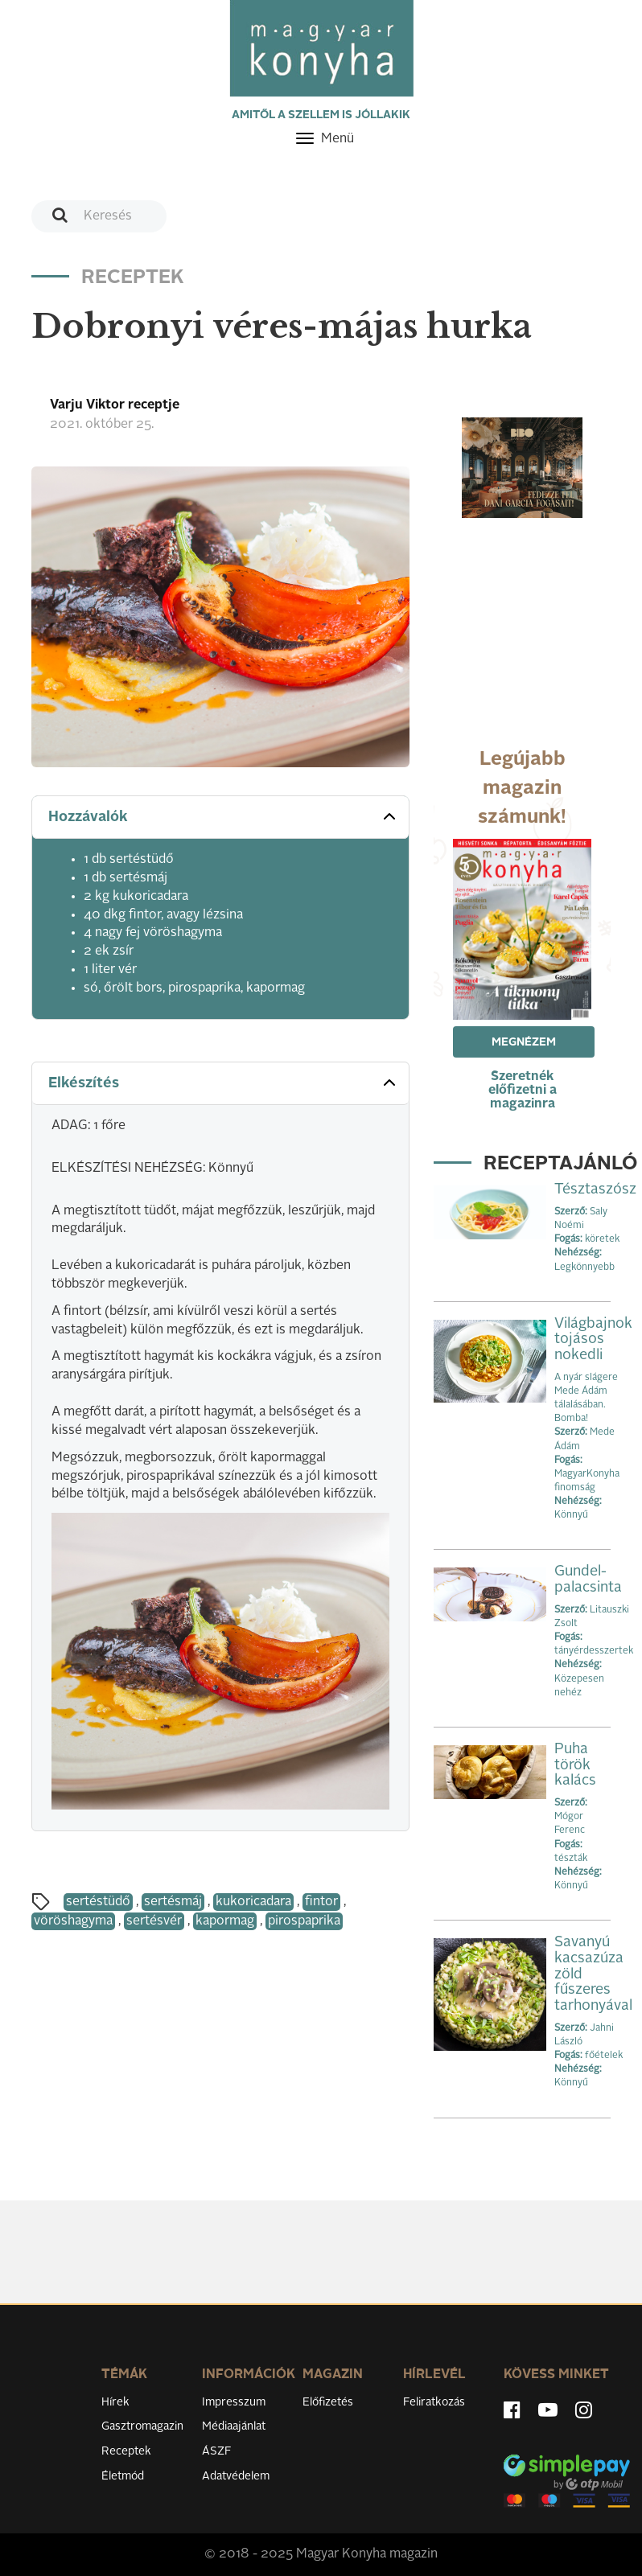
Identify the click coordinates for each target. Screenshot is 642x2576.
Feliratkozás (434, 2402)
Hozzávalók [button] (223, 816)
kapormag (224, 1921)
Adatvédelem (236, 2476)
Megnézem (524, 1042)
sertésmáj (173, 1902)
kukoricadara (253, 1902)
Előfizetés (327, 2402)
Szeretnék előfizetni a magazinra (522, 1090)
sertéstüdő (98, 1902)
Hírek (115, 2402)
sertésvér (154, 1921)
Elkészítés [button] (223, 1082)
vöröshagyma (73, 1921)
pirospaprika (304, 1921)
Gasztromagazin (142, 2426)
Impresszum (233, 2402)
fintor (321, 1902)
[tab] (220, 817)
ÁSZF (217, 2451)
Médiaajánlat (233, 2426)
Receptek (126, 2451)
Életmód (122, 2476)
